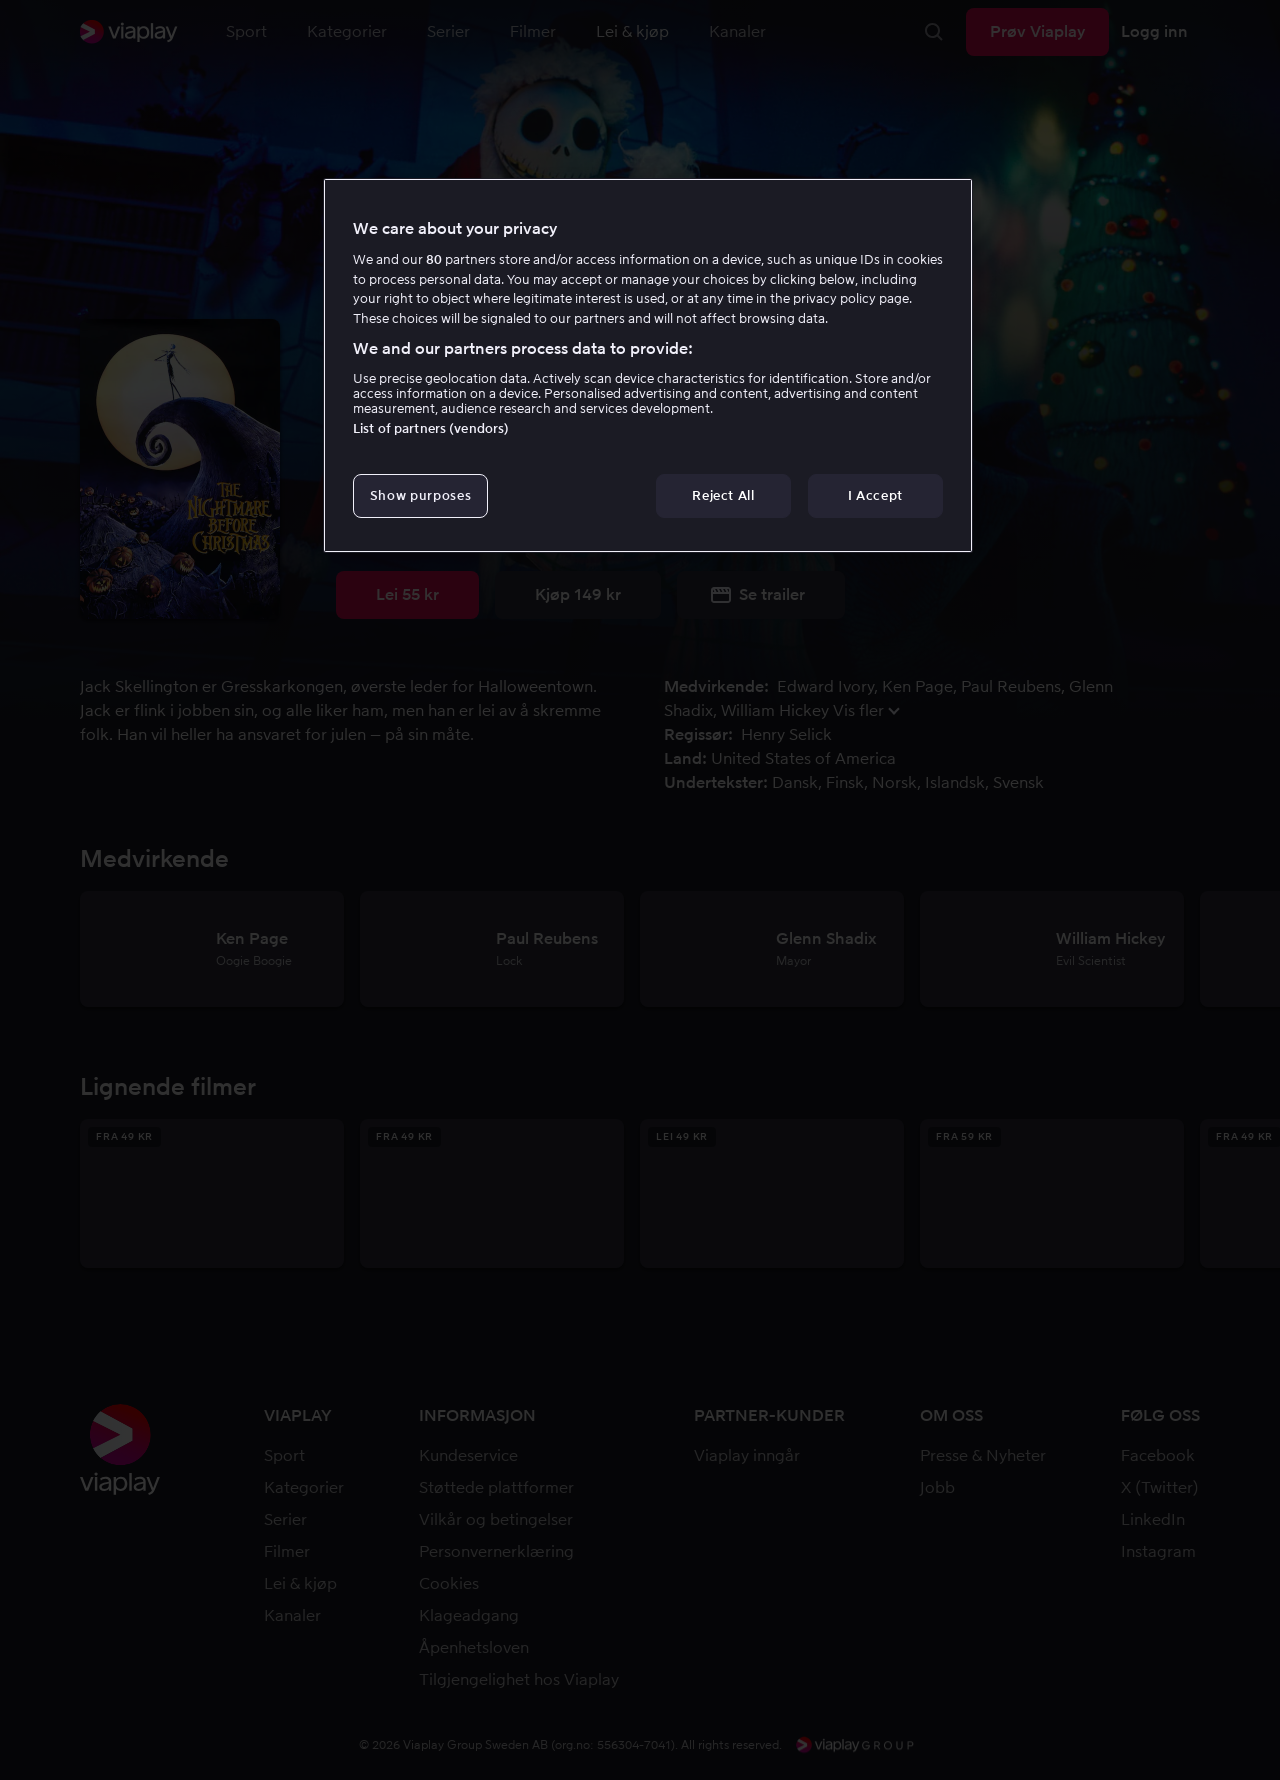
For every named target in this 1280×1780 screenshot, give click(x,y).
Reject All (723, 495)
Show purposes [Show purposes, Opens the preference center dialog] (420, 495)
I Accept (875, 495)
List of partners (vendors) (431, 428)
